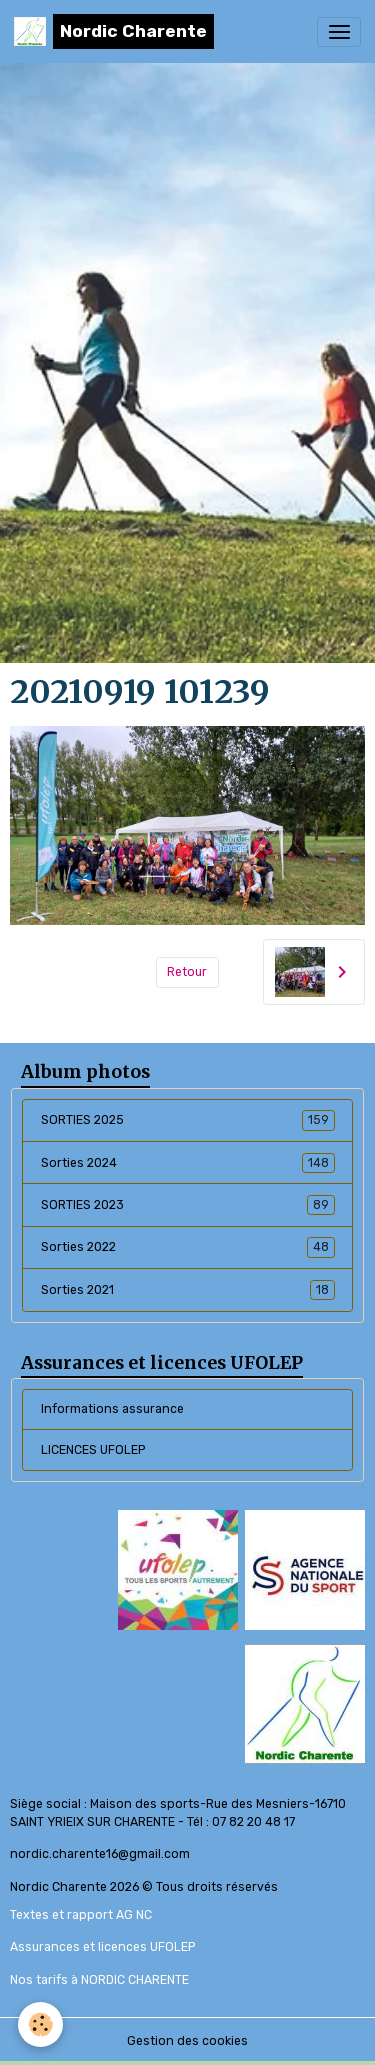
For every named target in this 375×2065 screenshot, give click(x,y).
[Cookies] (40, 2024)
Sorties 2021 (188, 1290)
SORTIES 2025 (188, 1120)
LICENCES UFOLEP (93, 1450)
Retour (187, 972)
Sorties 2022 (188, 1247)
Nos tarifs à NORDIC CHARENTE (99, 1980)
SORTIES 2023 (188, 1205)
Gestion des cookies (187, 2041)
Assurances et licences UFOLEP (102, 1947)
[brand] (114, 31)
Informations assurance (112, 1409)
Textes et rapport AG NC (81, 1915)
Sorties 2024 (188, 1163)
